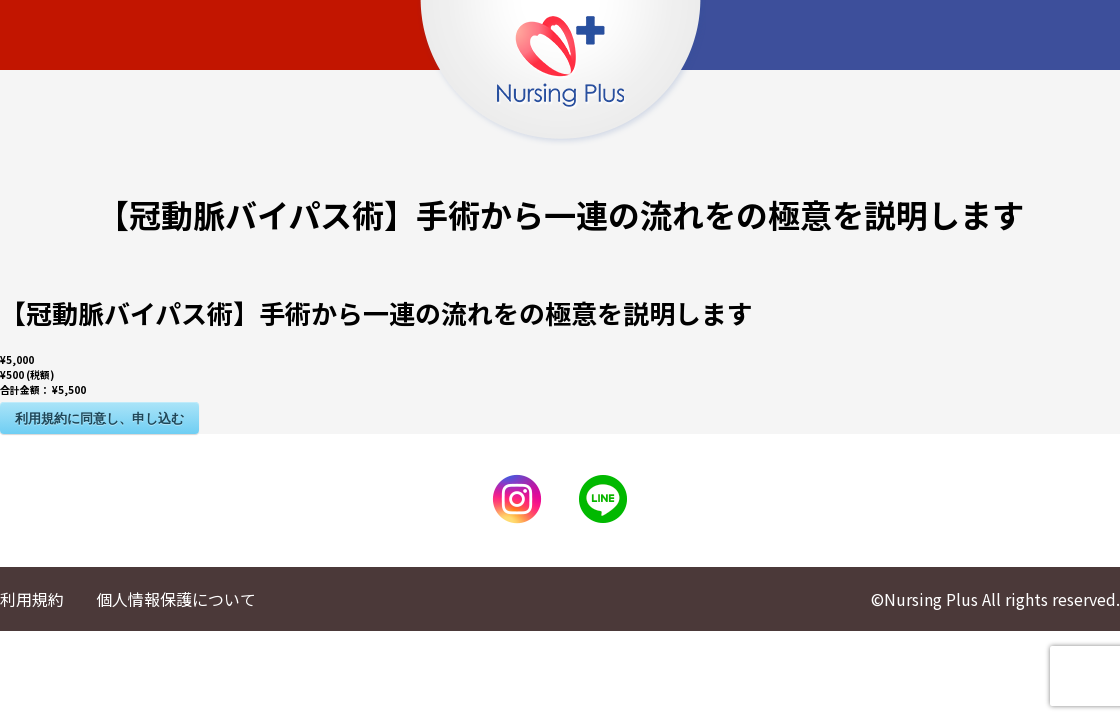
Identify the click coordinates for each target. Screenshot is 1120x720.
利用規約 (32, 599)
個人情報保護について (176, 599)
